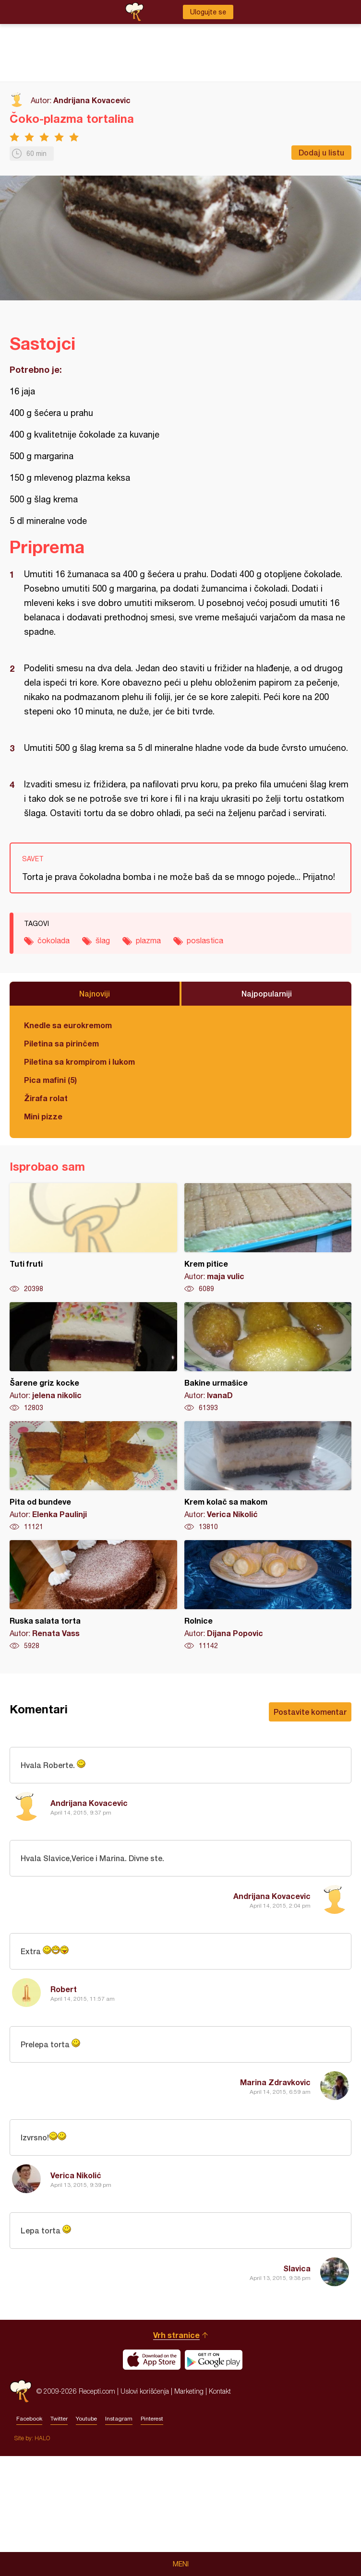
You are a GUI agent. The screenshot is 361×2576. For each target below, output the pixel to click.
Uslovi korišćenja (144, 2511)
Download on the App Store (151, 2479)
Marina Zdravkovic (275, 2082)
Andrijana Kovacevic (92, 100)
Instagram (118, 2538)
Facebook (29, 2538)
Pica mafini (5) (50, 1079)
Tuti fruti (93, 1238)
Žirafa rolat (46, 1098)
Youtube (86, 2538)
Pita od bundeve (93, 1476)
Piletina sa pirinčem (61, 1043)
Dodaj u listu (321, 152)
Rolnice (268, 1595)
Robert (63, 1989)
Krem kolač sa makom (268, 1476)
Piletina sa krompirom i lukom (79, 1061)
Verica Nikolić (75, 2175)
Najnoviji (94, 993)
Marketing (189, 2511)
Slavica (297, 2268)
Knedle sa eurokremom (68, 1025)
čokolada (53, 940)
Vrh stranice (176, 2454)
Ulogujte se (208, 12)
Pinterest (152, 2538)
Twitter (59, 2538)
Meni (181, 2564)
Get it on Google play (213, 2479)
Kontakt (220, 2511)
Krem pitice (268, 1238)
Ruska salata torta (93, 1595)
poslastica (205, 940)
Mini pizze (43, 1116)
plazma (148, 940)
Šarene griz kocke (93, 1357)
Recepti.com (21, 2511)
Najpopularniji (266, 993)
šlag (103, 940)
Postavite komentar (310, 1711)
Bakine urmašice (268, 1357)
